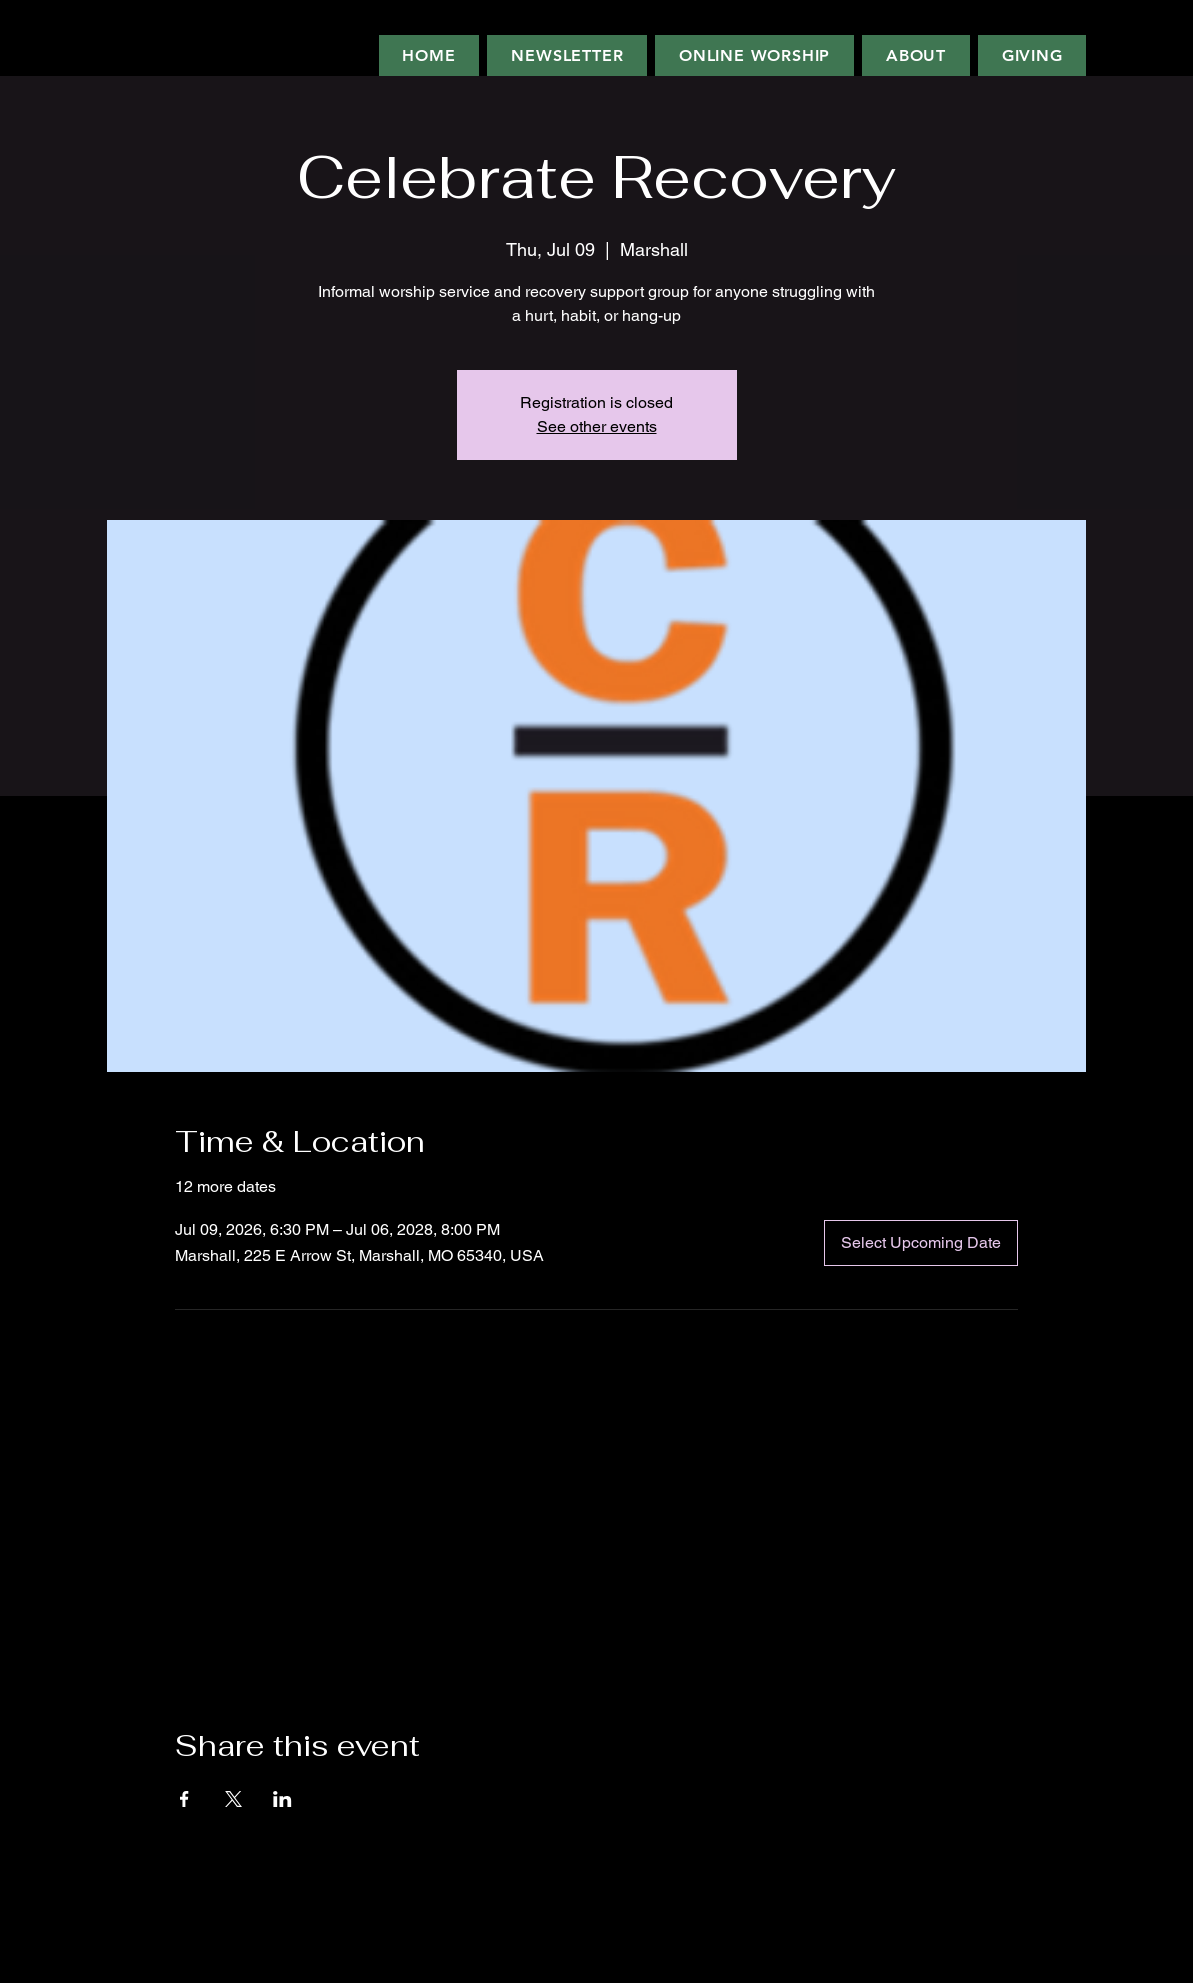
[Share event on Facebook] (184, 1799)
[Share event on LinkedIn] (282, 1799)
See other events (597, 426)
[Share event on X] (233, 1799)
